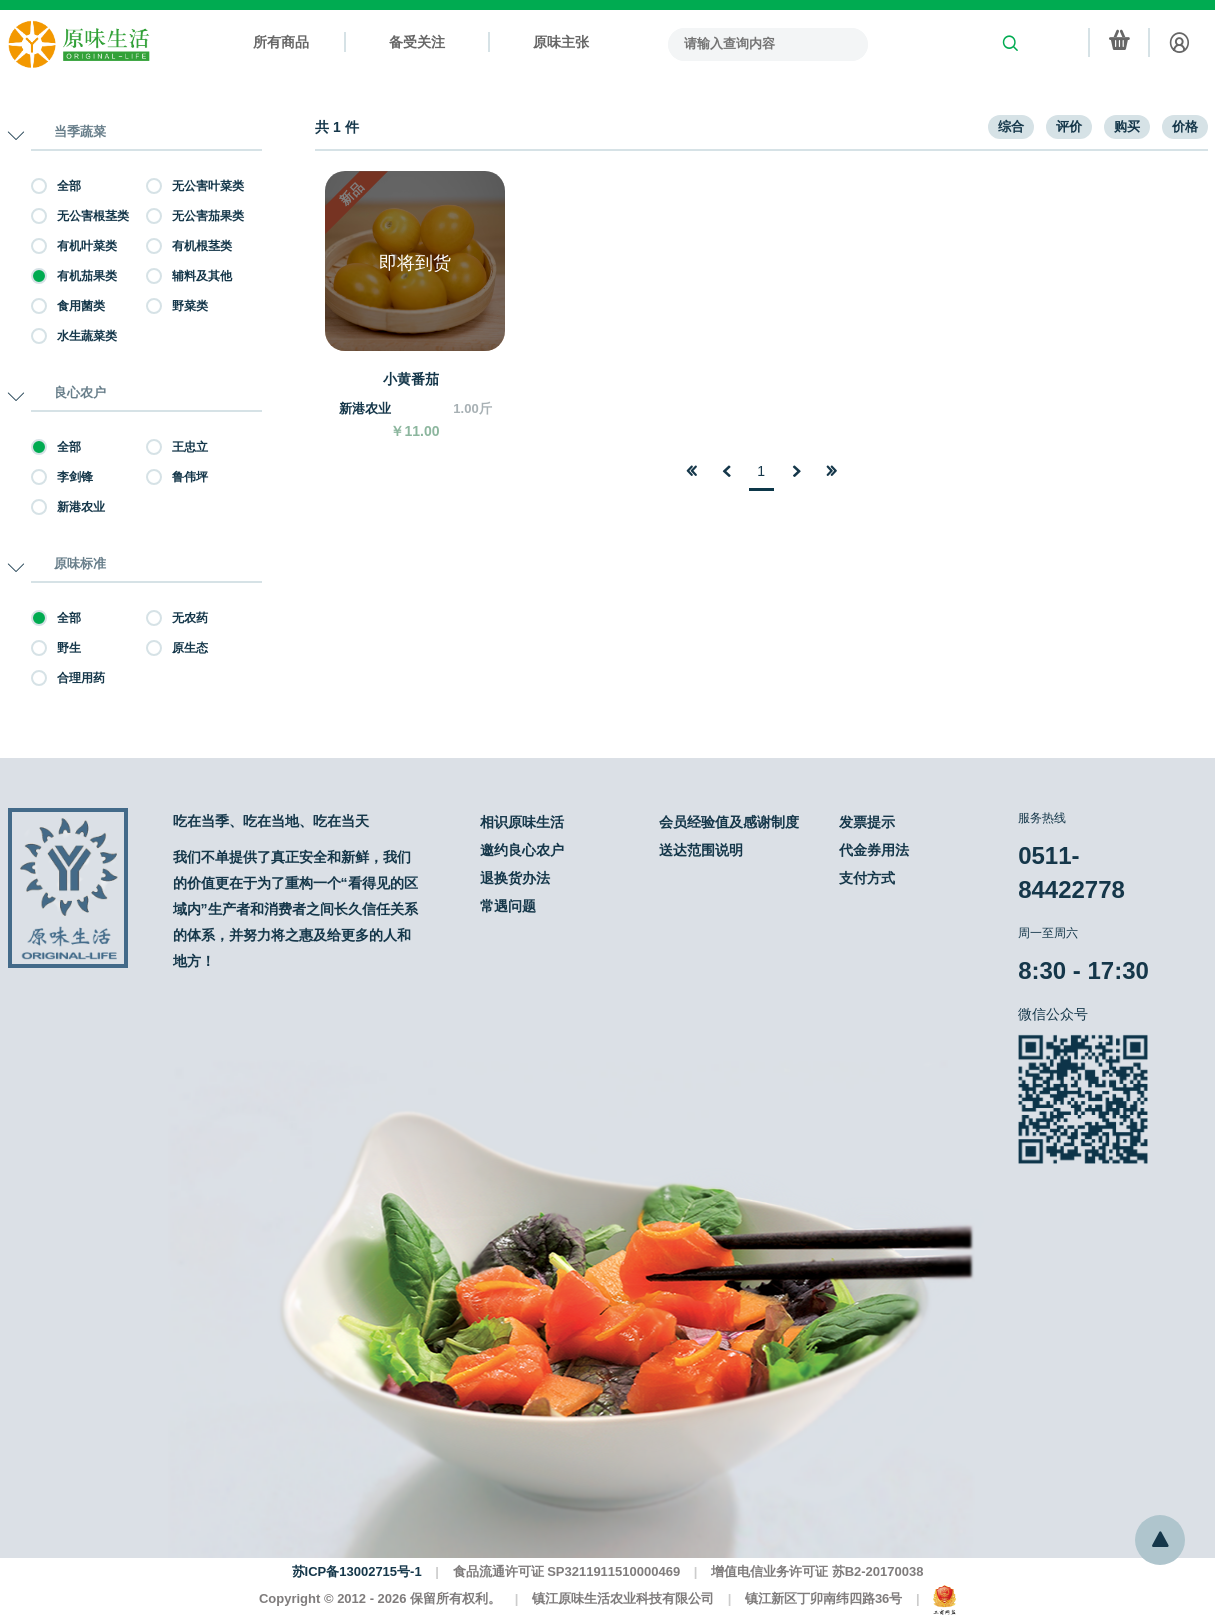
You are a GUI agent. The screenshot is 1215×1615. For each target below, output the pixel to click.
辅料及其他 (189, 276)
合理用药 (68, 678)
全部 (56, 186)
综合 (1011, 126)
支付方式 (867, 878)
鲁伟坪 (177, 477)
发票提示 (867, 822)
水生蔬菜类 (74, 336)
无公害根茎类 (80, 216)
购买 (1127, 126)
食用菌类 (68, 306)
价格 (1185, 126)
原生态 (177, 648)
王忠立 (177, 447)
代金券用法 (874, 850)
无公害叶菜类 (195, 186)
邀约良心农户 (522, 850)
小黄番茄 (411, 379)
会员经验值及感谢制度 (729, 822)
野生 (56, 648)
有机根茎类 (189, 246)
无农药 (177, 618)
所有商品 (281, 42)
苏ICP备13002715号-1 (357, 1571)
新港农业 (68, 507)
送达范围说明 (701, 850)
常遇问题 (508, 906)
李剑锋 (62, 477)
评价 (1069, 126)
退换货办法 (515, 878)
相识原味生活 (522, 822)
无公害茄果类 (195, 216)
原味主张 (561, 42)
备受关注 (417, 42)
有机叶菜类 (74, 246)
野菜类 (177, 306)
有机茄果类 (74, 276)
